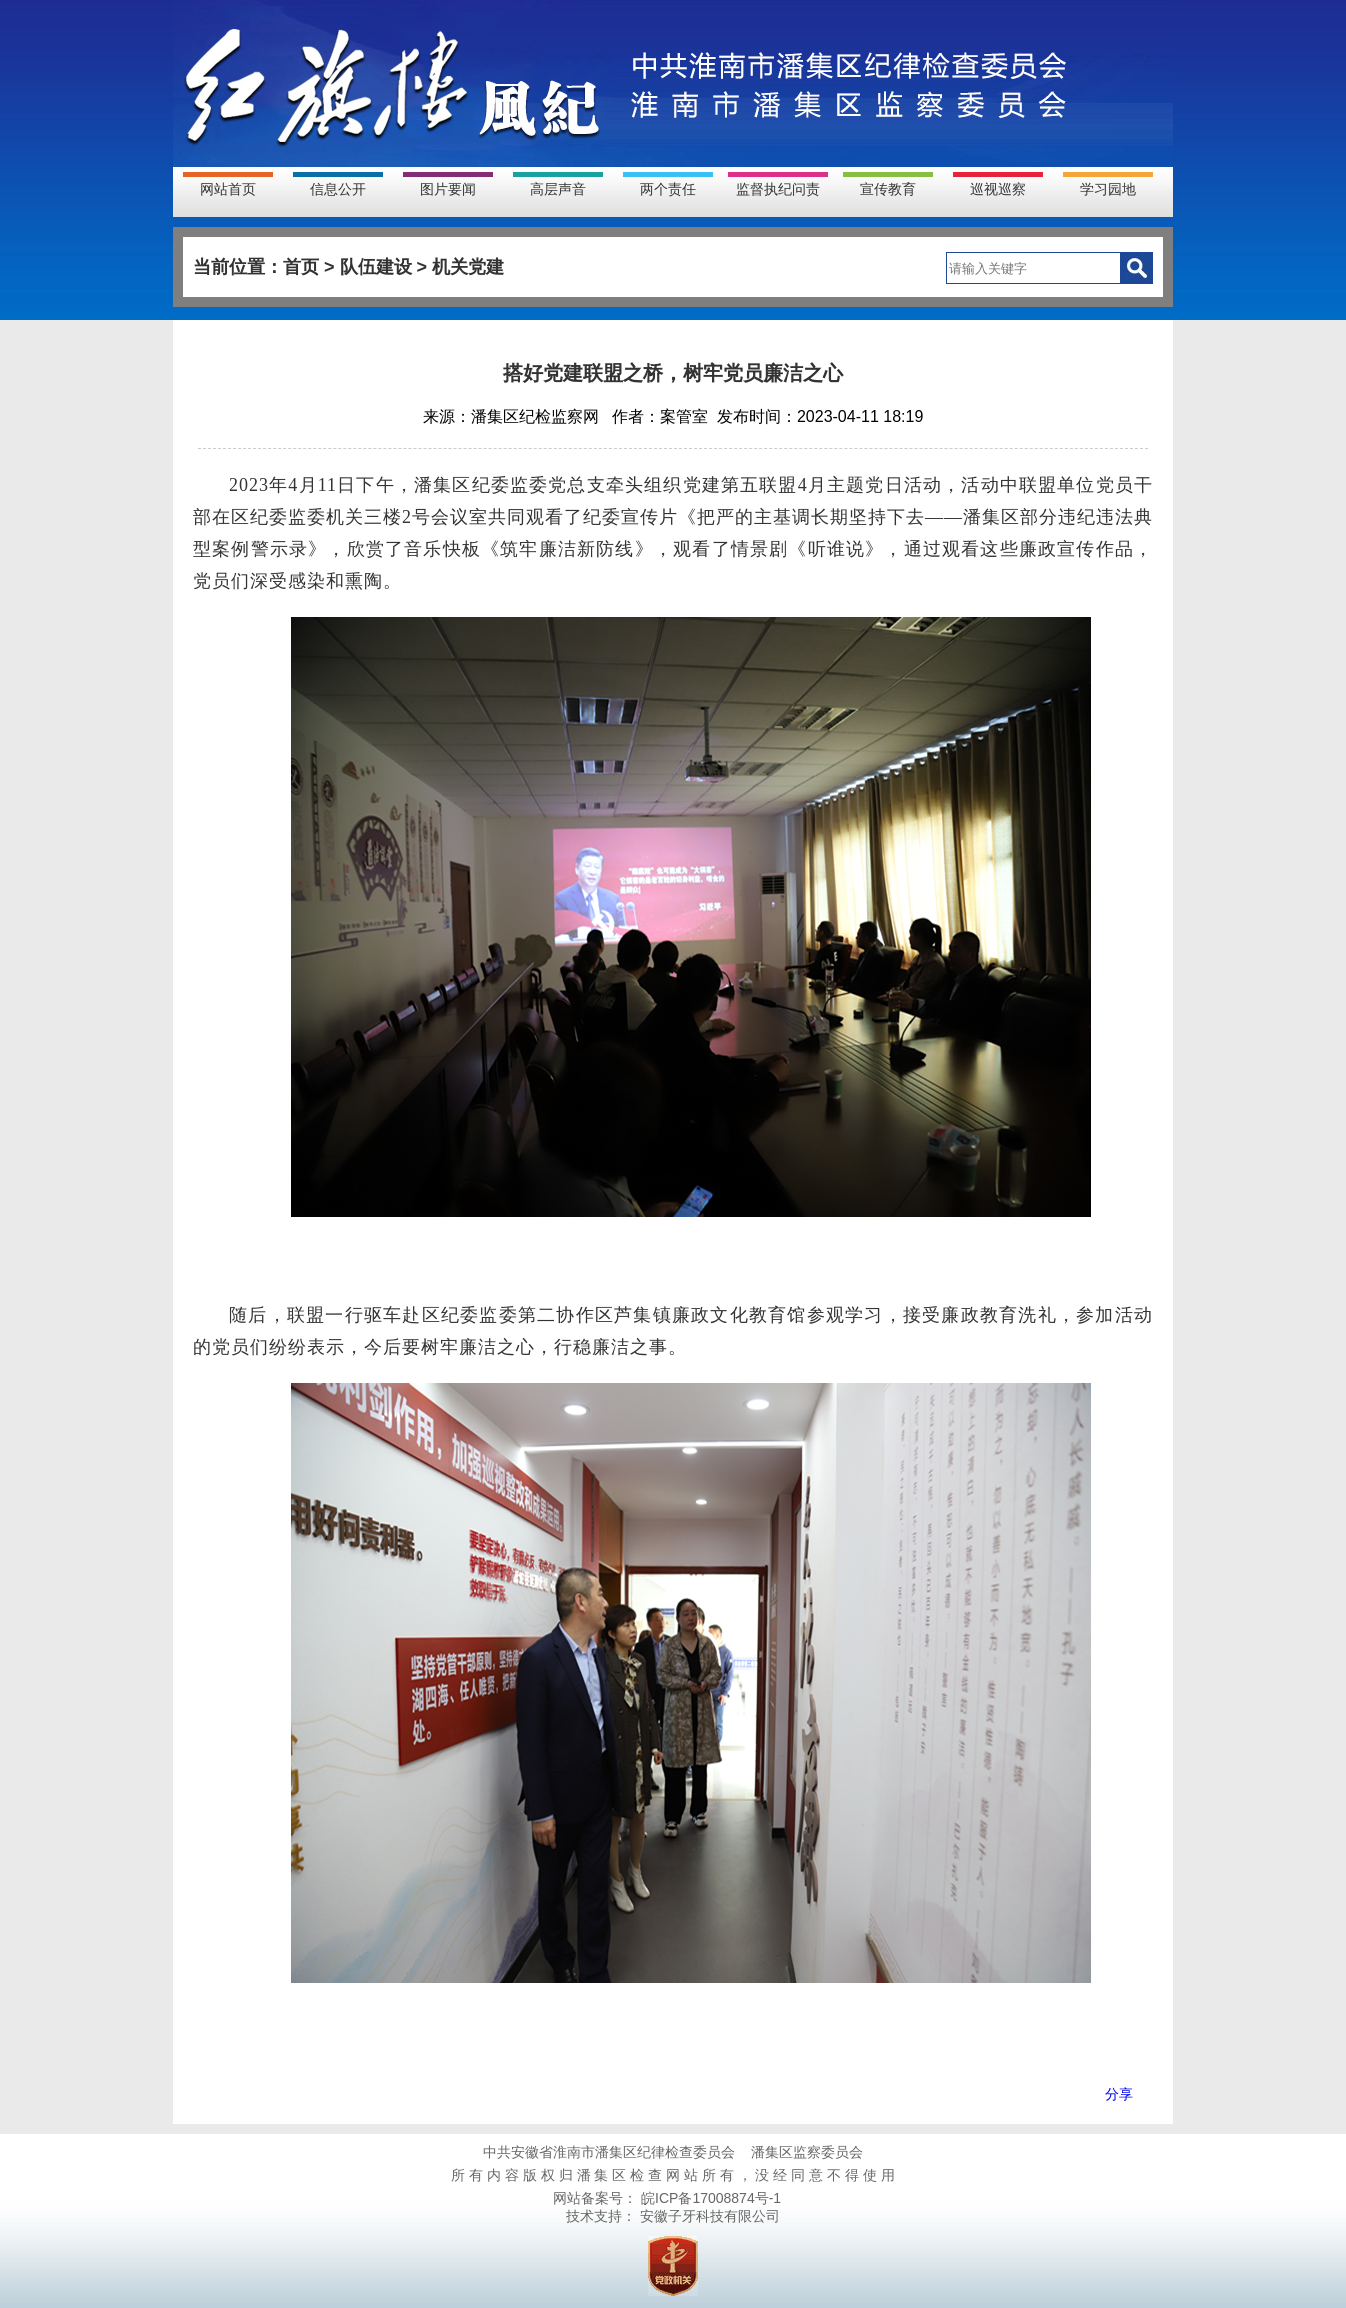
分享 (1119, 2094)
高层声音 (558, 189)
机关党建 (468, 267)
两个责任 (668, 189)
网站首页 (228, 189)
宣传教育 (888, 189)
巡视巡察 (998, 189)
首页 (301, 267)
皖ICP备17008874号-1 (709, 2198)
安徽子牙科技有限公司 (708, 2216)
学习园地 (1108, 189)
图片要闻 (448, 189)
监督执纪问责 (778, 189)
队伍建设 (376, 267)
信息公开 (338, 189)
